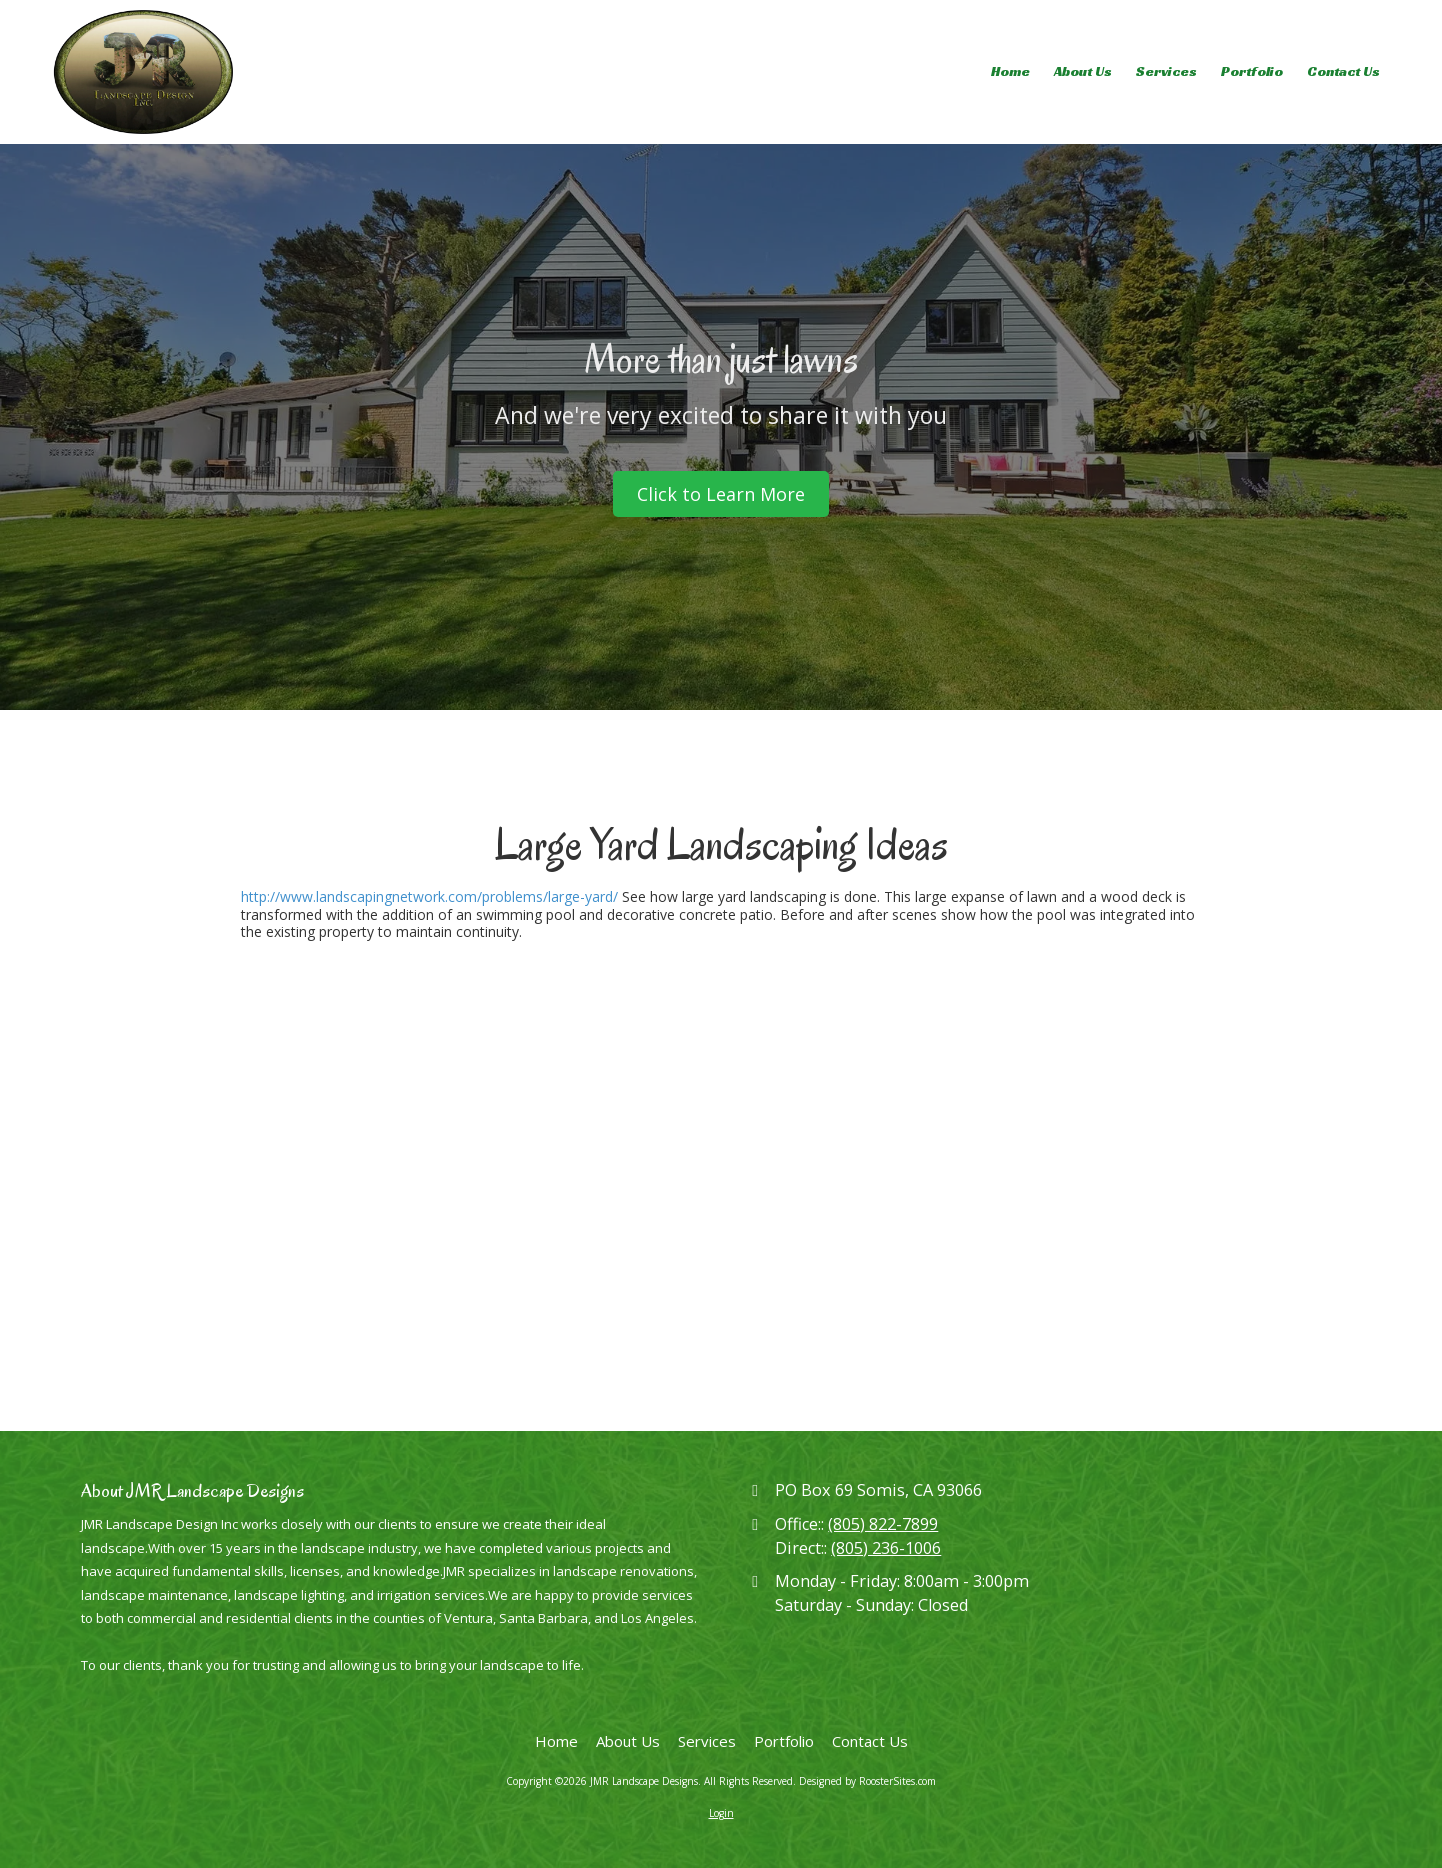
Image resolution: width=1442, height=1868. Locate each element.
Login (721, 1813)
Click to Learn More (721, 494)
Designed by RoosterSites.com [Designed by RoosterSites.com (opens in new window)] (867, 1781)
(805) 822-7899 (883, 1524)
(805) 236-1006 (886, 1548)
